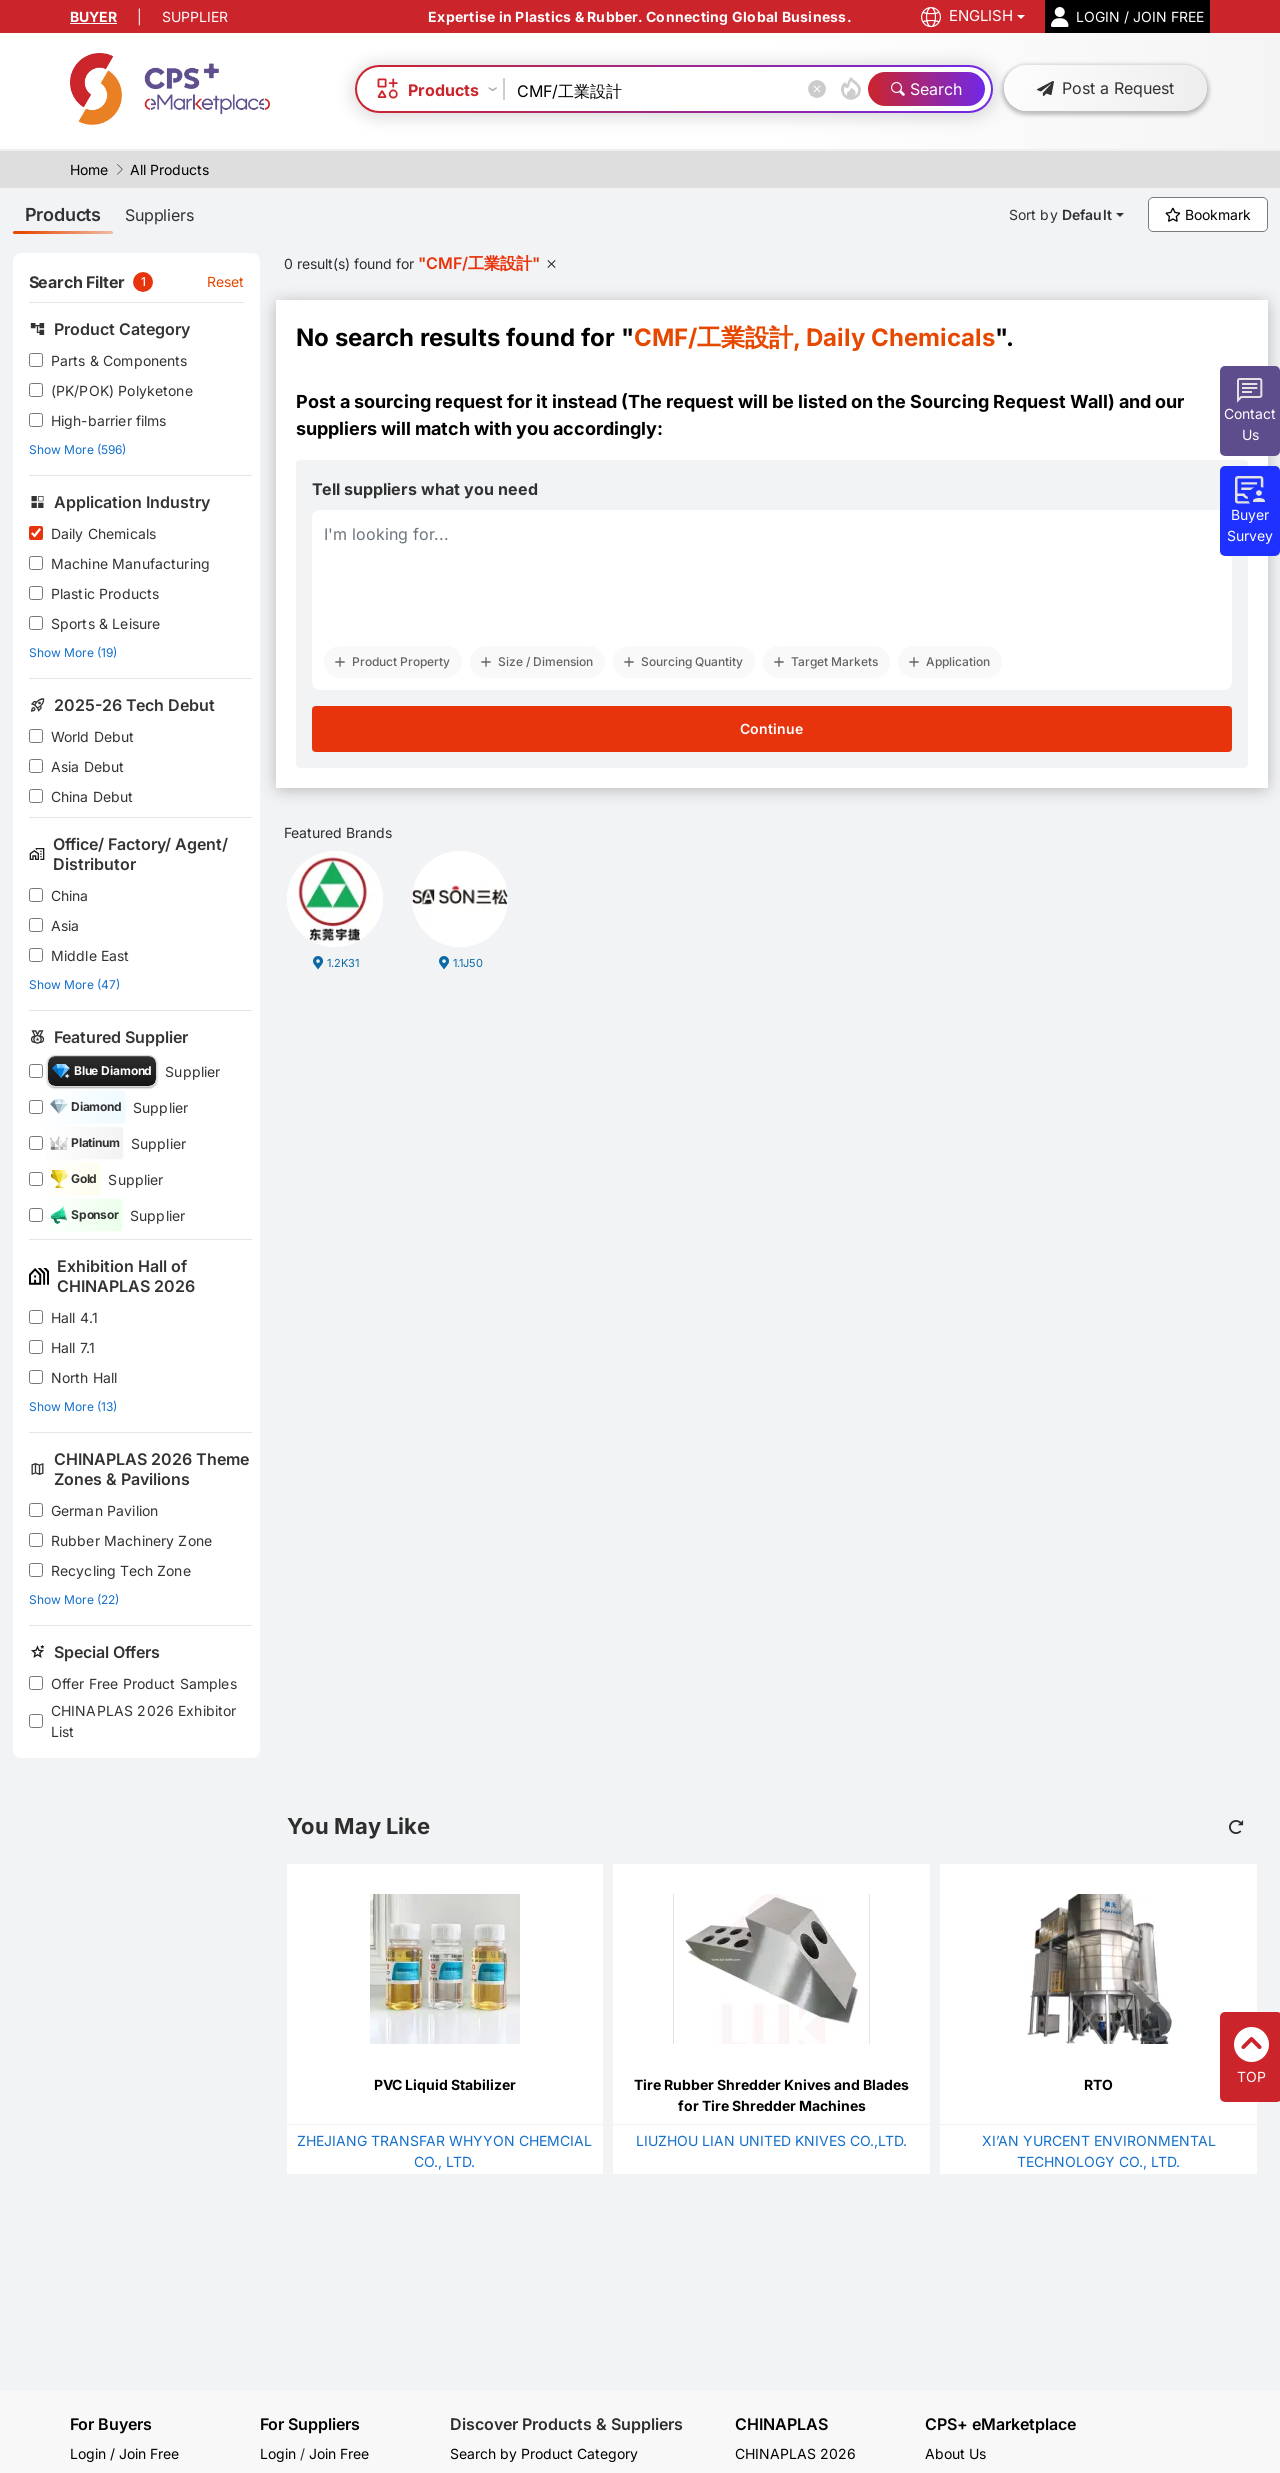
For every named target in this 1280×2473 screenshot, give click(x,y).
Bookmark (1208, 214)
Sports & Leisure (105, 623)
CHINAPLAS (781, 2424)
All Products (169, 169)
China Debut (92, 796)
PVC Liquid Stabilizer (445, 2084)
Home (89, 169)
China (70, 895)
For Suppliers (310, 2424)
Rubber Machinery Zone (131, 1540)
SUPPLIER (195, 16)
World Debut (93, 736)
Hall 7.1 (73, 1347)
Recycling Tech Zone (121, 1570)
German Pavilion (104, 1510)
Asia (65, 925)
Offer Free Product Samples (144, 1683)
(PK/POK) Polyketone (122, 390)
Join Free (339, 2453)
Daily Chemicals (103, 533)
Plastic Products (105, 593)
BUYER (93, 16)
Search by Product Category (544, 2453)
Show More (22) (74, 1599)
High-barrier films (109, 420)
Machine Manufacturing (130, 563)
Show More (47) (74, 984)
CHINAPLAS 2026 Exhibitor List (144, 1721)
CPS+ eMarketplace (1000, 2424)
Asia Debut (88, 766)
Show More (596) (77, 449)
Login (278, 2453)
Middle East (90, 955)
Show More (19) (73, 652)
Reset (226, 281)
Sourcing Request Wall (1009, 401)
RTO (1098, 2084)
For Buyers (111, 2424)
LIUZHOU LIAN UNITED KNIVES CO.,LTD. (771, 2140)
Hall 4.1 (74, 1317)
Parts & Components (119, 360)
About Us (955, 2453)
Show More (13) (73, 1406)
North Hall (84, 1377)
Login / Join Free (124, 2453)
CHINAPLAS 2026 (795, 2453)
